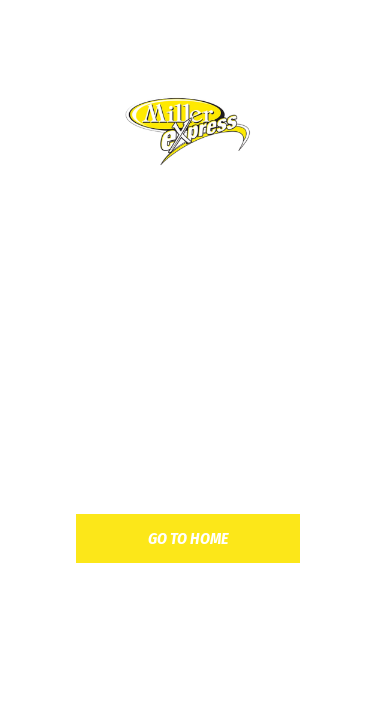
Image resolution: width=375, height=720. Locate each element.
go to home (188, 538)
